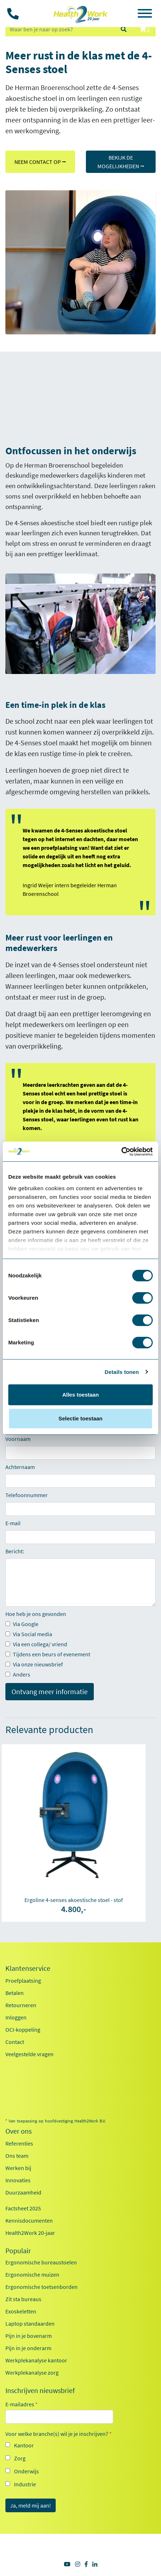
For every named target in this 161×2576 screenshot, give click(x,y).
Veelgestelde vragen (29, 2054)
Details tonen (122, 1372)
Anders (17, 1674)
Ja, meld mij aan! (30, 2505)
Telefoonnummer (26, 1495)
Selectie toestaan (81, 1418)
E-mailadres (21, 2404)
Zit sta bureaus (23, 2299)
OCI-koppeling (22, 2029)
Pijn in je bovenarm (28, 2335)
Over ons (18, 2131)
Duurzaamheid (23, 2192)
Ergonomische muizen (32, 2274)
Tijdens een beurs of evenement (47, 1654)
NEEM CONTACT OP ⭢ (40, 161)
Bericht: (14, 1551)
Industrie (25, 2484)
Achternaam (20, 1466)
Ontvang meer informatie (50, 1691)
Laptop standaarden (30, 2323)
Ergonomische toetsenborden (41, 2286)
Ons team (16, 2155)
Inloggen (16, 2017)
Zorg (20, 2458)
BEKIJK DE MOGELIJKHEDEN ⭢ (120, 162)
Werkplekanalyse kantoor (36, 2360)
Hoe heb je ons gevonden (35, 1613)
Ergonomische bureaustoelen (41, 2262)
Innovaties (18, 2180)
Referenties (19, 2143)
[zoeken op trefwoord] (59, 29)
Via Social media (28, 1634)
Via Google (21, 1624)
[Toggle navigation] (144, 14)
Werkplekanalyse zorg (32, 2372)
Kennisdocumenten (29, 2220)
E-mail (12, 1523)
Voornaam (18, 1438)
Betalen (14, 1992)
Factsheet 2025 (23, 2208)
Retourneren (20, 2005)
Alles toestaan (80, 1395)
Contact (14, 2041)
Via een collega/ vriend (36, 1644)
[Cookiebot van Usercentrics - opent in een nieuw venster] (121, 1151)
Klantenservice (27, 1968)
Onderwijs (26, 2471)
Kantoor (24, 2445)
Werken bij (18, 2167)
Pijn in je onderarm (28, 2348)
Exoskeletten (20, 2311)
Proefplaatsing (23, 1980)
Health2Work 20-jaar (30, 2232)
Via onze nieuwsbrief (34, 1664)
